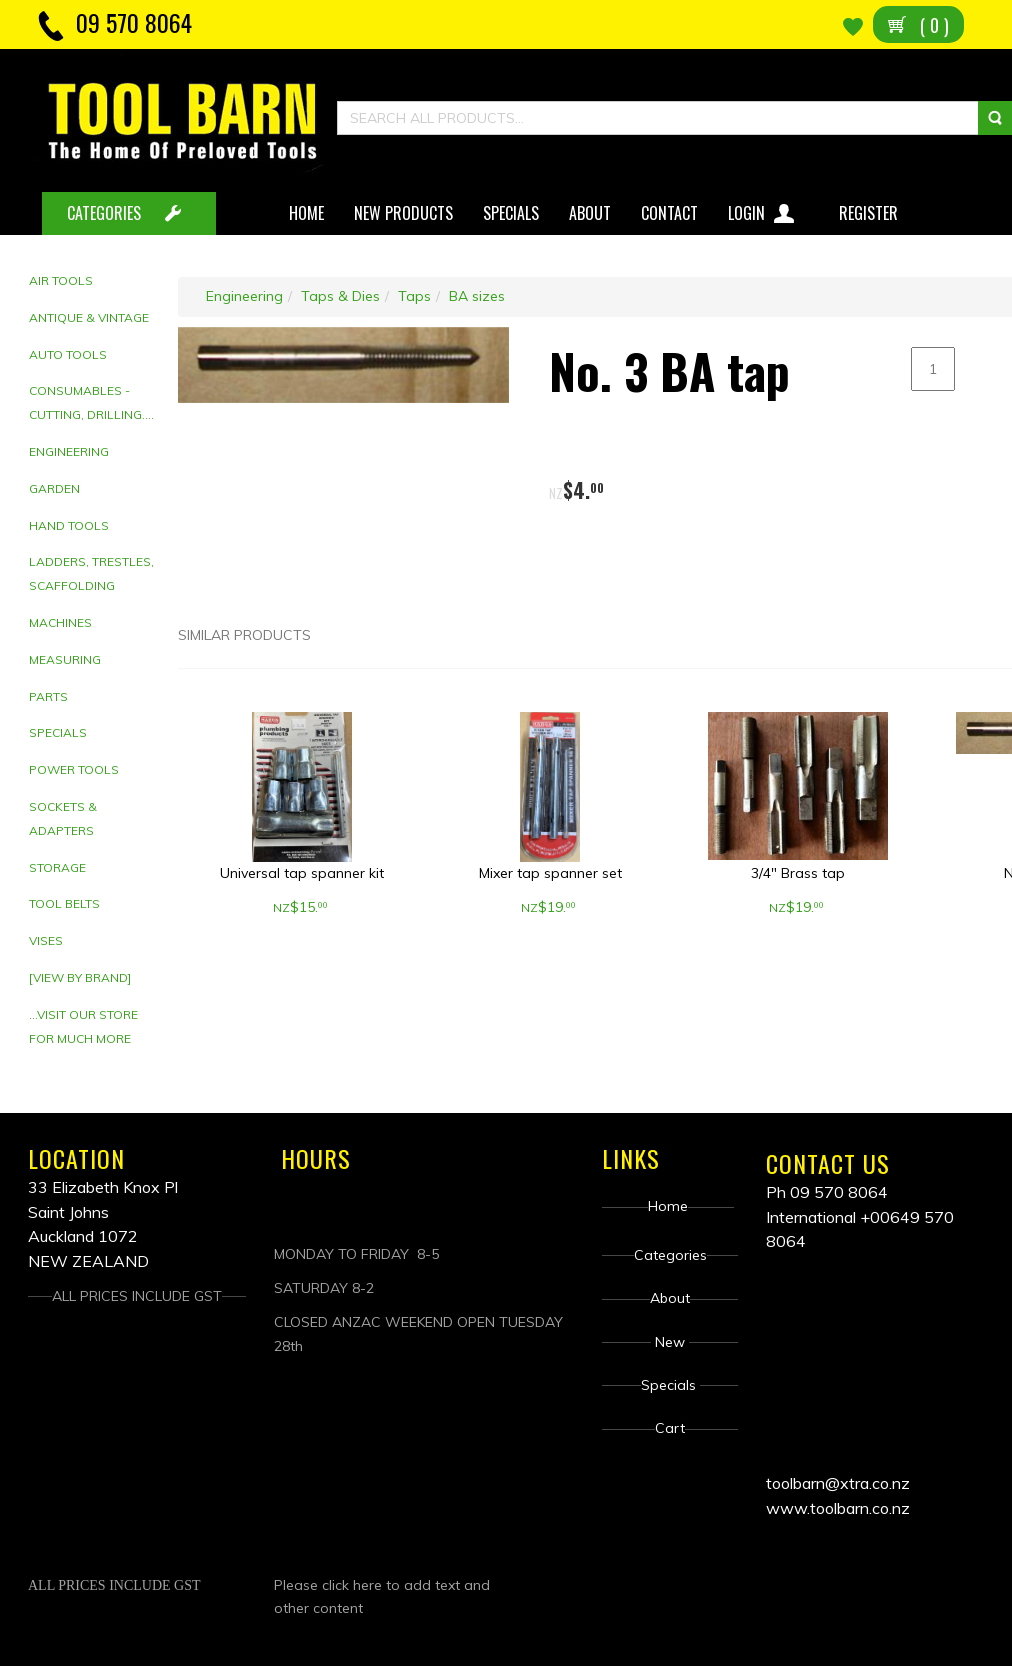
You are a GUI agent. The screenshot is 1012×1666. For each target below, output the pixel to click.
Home (306, 213)
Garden (54, 488)
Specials (511, 213)
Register (870, 213)
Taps (414, 296)
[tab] (96, 281)
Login (763, 209)
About (590, 213)
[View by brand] (80, 977)
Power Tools (74, 769)
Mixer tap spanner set (550, 873)
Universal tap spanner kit (302, 873)
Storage (57, 867)
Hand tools (69, 525)
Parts (48, 696)
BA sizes (477, 296)
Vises (46, 940)
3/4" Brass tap (798, 873)
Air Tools (61, 280)
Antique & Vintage (89, 317)
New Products (403, 213)
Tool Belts (64, 903)
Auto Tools (68, 354)
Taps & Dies (340, 296)
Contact (669, 213)
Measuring (65, 659)
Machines (60, 622)
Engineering (69, 451)
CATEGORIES (104, 213)
